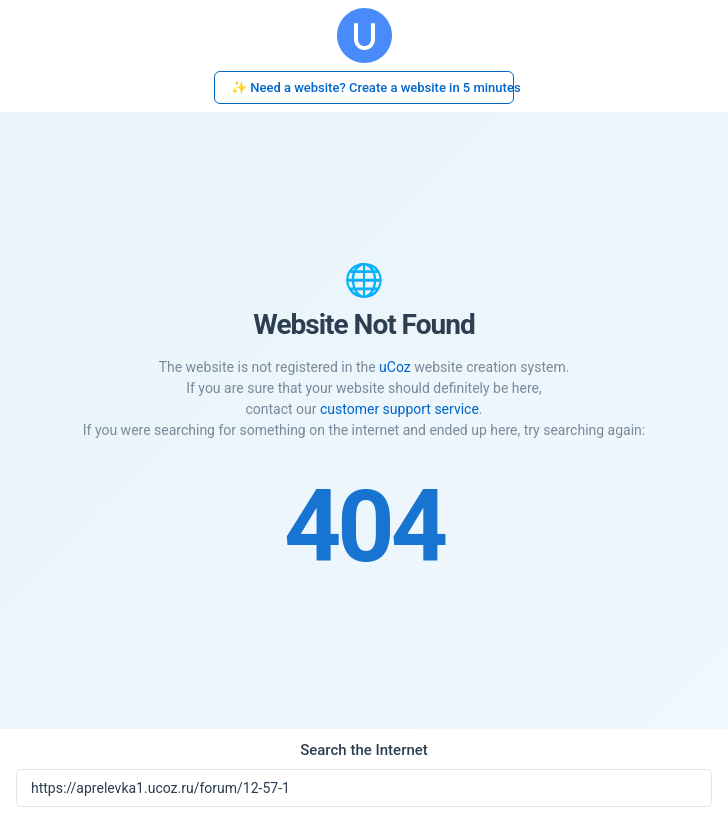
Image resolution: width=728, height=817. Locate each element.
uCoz (395, 367)
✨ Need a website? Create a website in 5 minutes (372, 87)
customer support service (399, 409)
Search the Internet (364, 750)
